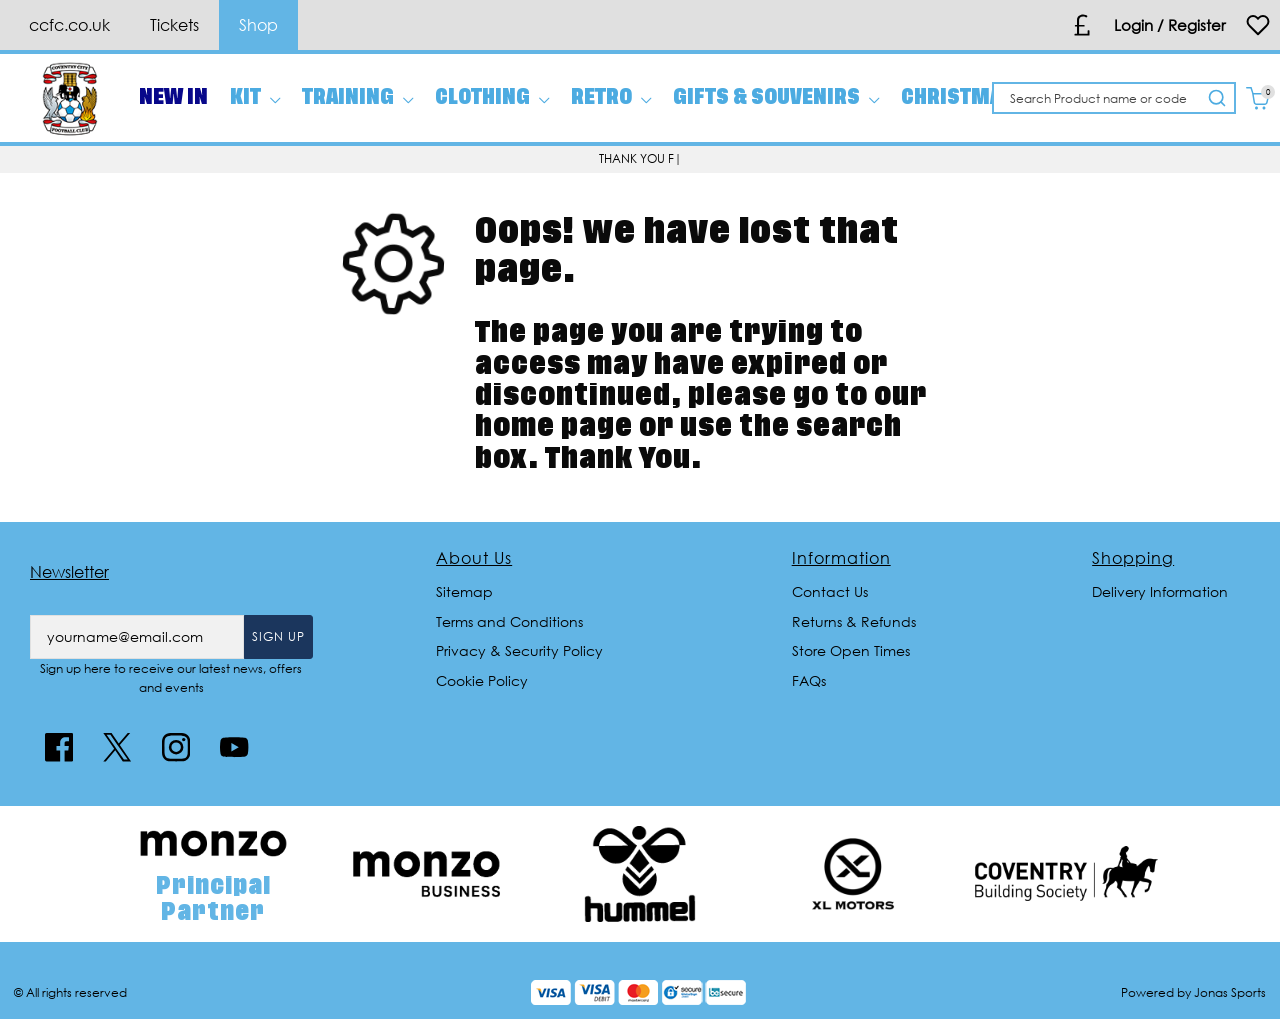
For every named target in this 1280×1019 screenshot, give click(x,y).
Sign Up (278, 636)
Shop (258, 25)
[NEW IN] (173, 98)
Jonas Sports (1230, 992)
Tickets (174, 25)
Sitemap (464, 591)
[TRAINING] (357, 98)
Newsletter (69, 572)
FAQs (809, 680)
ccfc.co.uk (69, 25)
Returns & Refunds (854, 621)
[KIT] (255, 98)
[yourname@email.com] (137, 637)
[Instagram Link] (176, 747)
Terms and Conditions (509, 621)
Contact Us (830, 591)
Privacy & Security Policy (519, 650)
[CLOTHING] (492, 98)
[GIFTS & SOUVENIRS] (776, 98)
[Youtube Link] (234, 747)
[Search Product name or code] (1098, 98)
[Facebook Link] (59, 747)
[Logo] (70, 96)
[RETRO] (611, 98)
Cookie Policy (482, 680)
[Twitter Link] (117, 747)
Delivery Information (1160, 591)
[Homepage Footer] (213, 879)
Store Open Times (851, 650)
